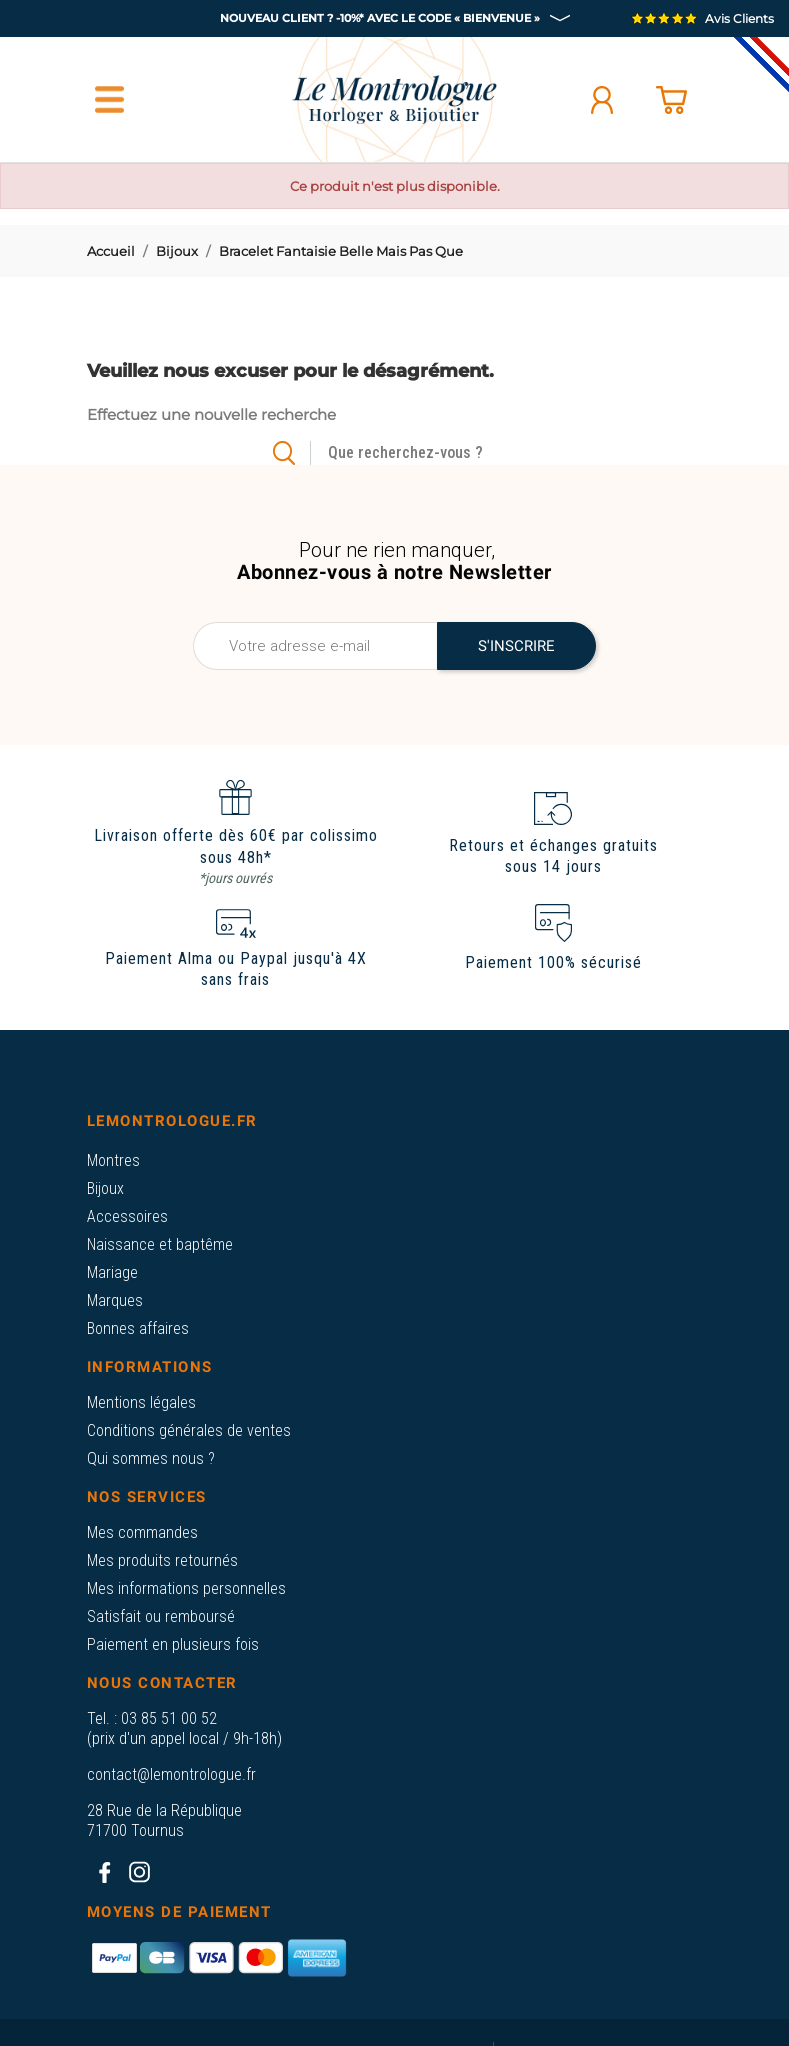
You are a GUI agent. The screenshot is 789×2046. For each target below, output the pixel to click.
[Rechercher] (428, 453)
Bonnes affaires (138, 1328)
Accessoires (127, 1216)
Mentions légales (141, 1402)
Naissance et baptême (160, 1244)
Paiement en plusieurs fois (173, 1644)
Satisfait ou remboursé (161, 1616)
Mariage (112, 1272)
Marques (115, 1300)
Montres (113, 1160)
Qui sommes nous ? (151, 1458)
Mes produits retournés (162, 1560)
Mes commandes (142, 1532)
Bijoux (105, 1188)
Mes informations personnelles (186, 1588)
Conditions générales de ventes (189, 1430)
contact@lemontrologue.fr (171, 1774)
